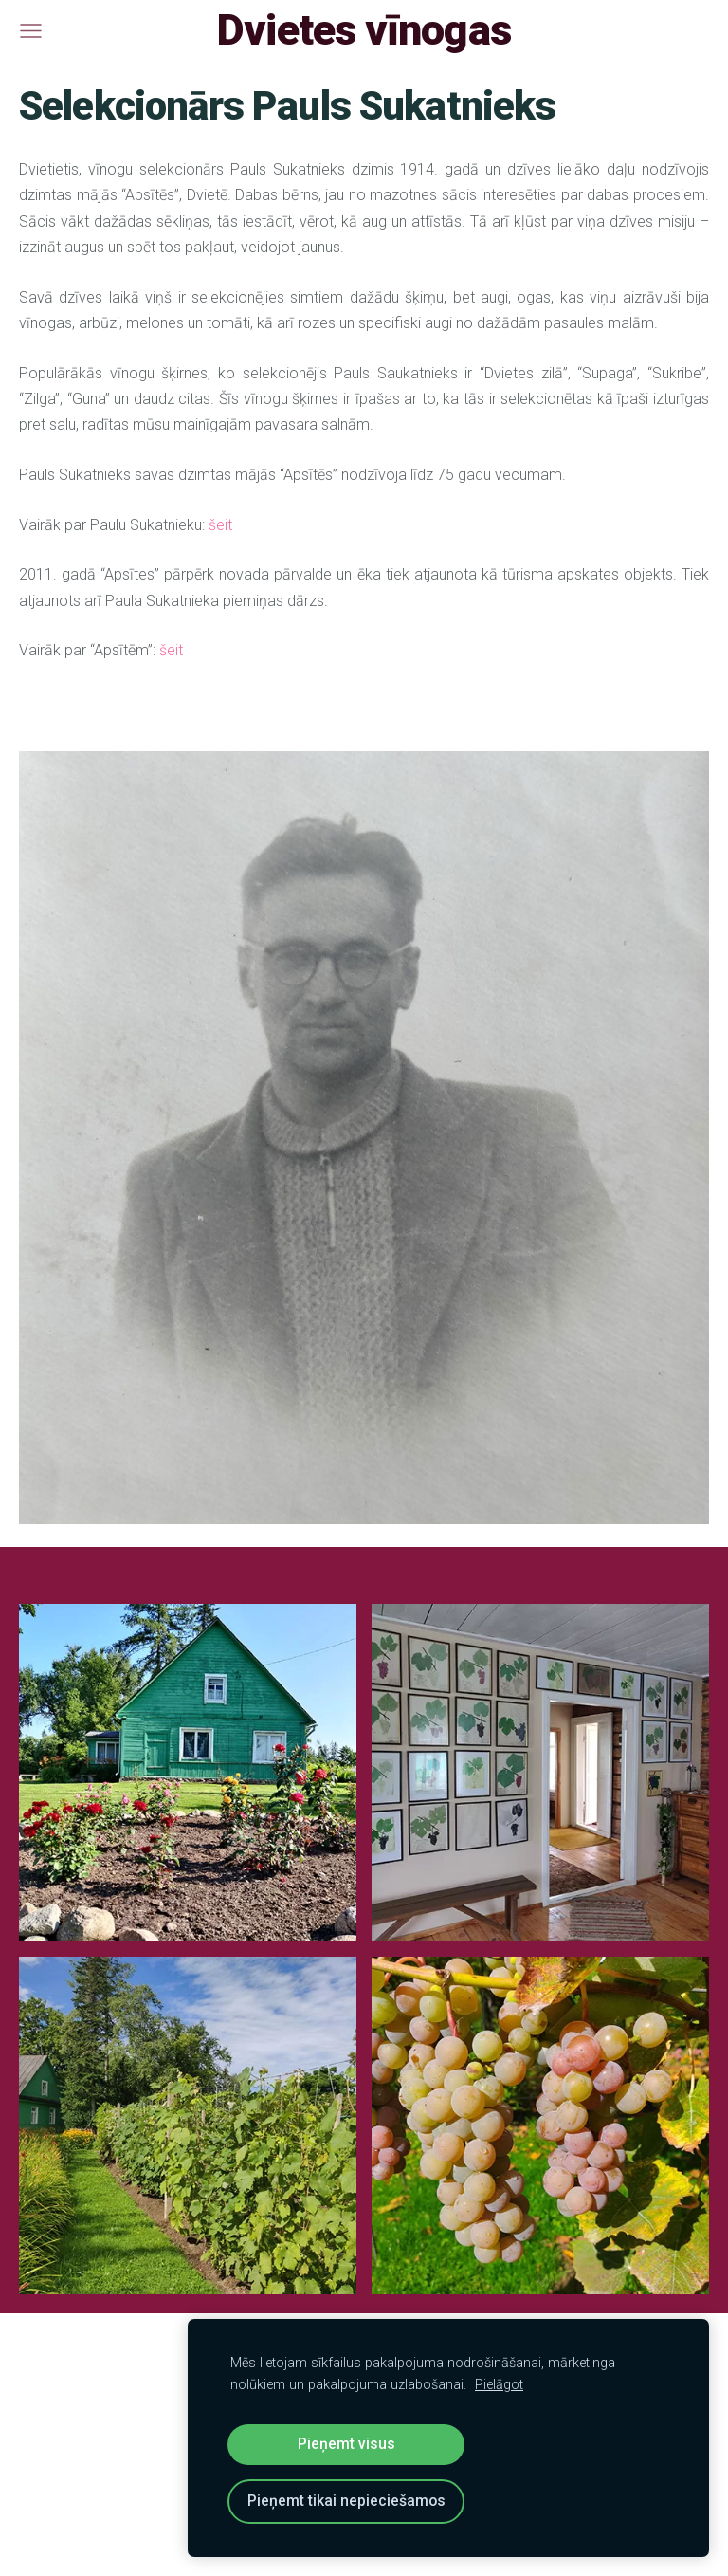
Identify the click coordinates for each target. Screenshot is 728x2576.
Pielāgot (499, 2385)
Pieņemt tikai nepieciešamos (346, 2501)
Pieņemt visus (346, 2444)
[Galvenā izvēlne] (31, 31)
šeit (222, 525)
